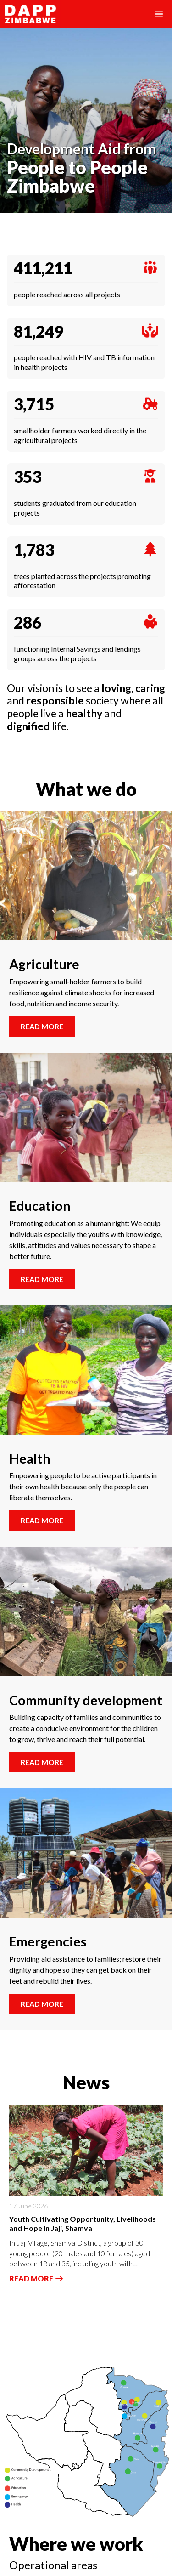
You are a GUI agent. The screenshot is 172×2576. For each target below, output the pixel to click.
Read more (42, 1026)
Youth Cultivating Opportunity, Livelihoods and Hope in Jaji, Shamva (82, 2223)
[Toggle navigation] (159, 14)
